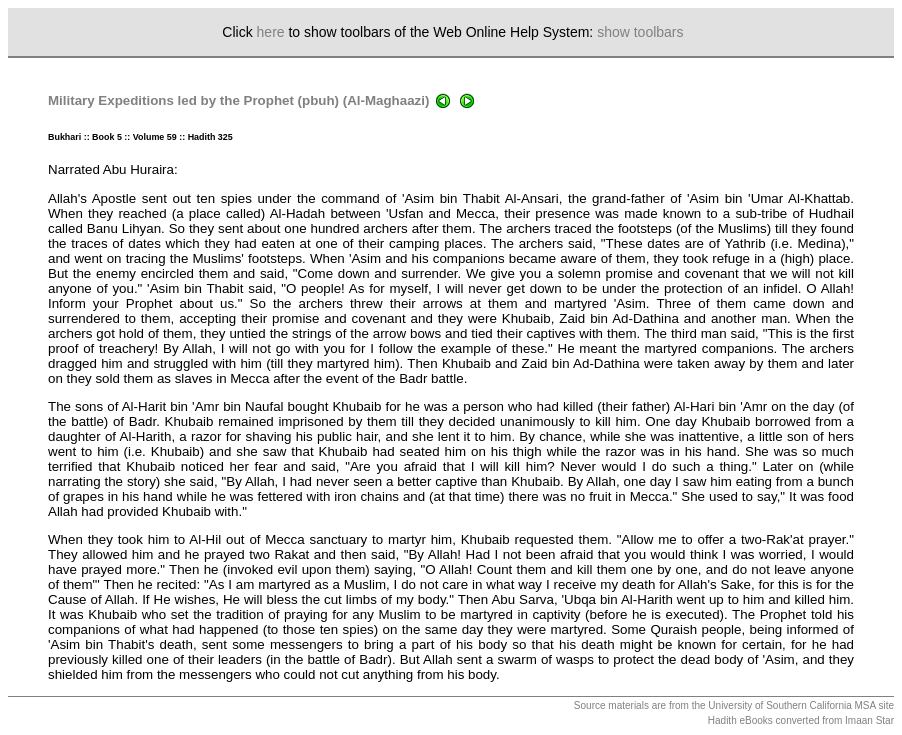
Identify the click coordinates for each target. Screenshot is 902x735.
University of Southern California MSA (791, 705)
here (271, 32)
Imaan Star (869, 720)
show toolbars (640, 32)
